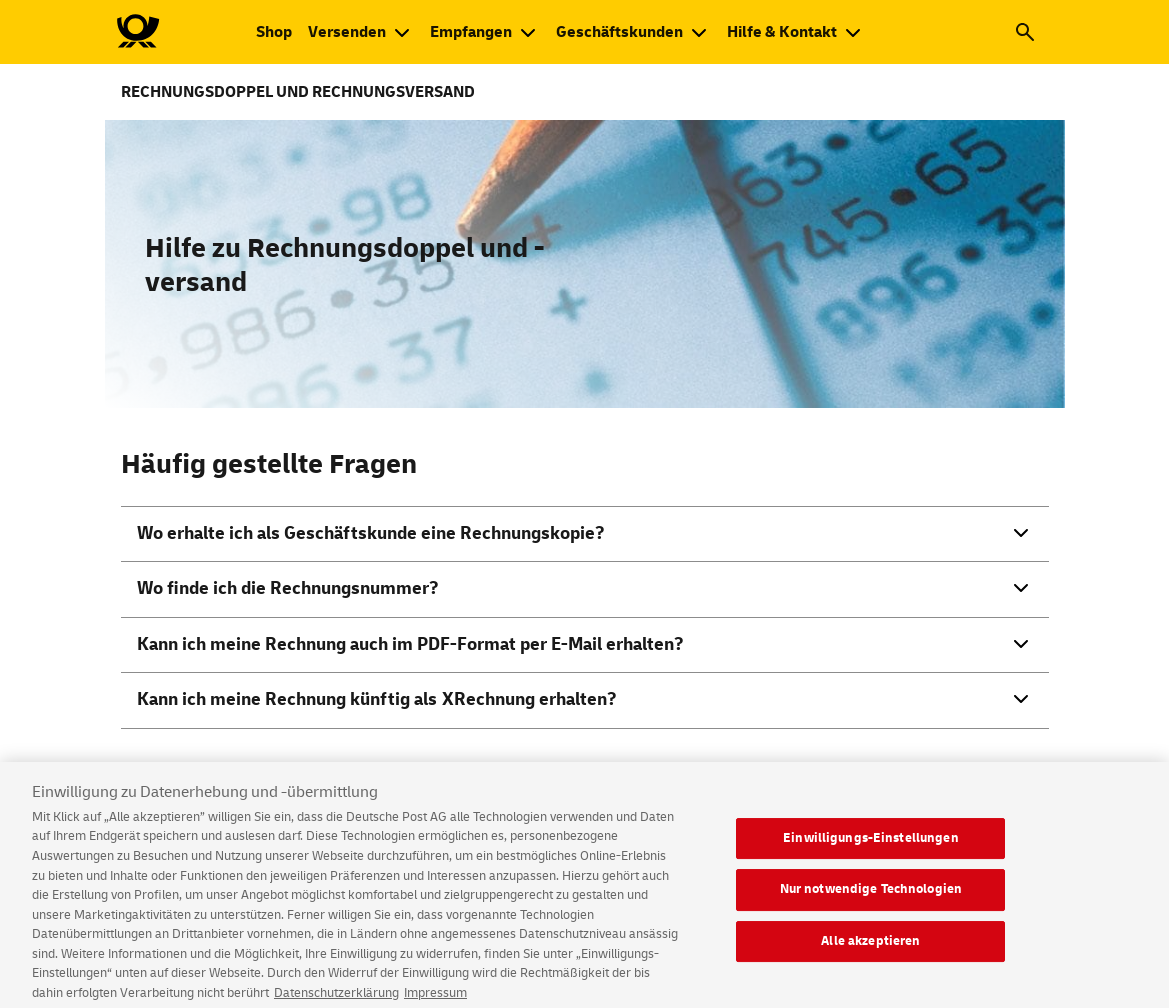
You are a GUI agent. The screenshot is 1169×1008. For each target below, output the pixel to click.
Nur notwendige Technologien (871, 897)
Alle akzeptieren (870, 949)
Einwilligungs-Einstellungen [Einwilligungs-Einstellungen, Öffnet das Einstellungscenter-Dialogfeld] (871, 845)
